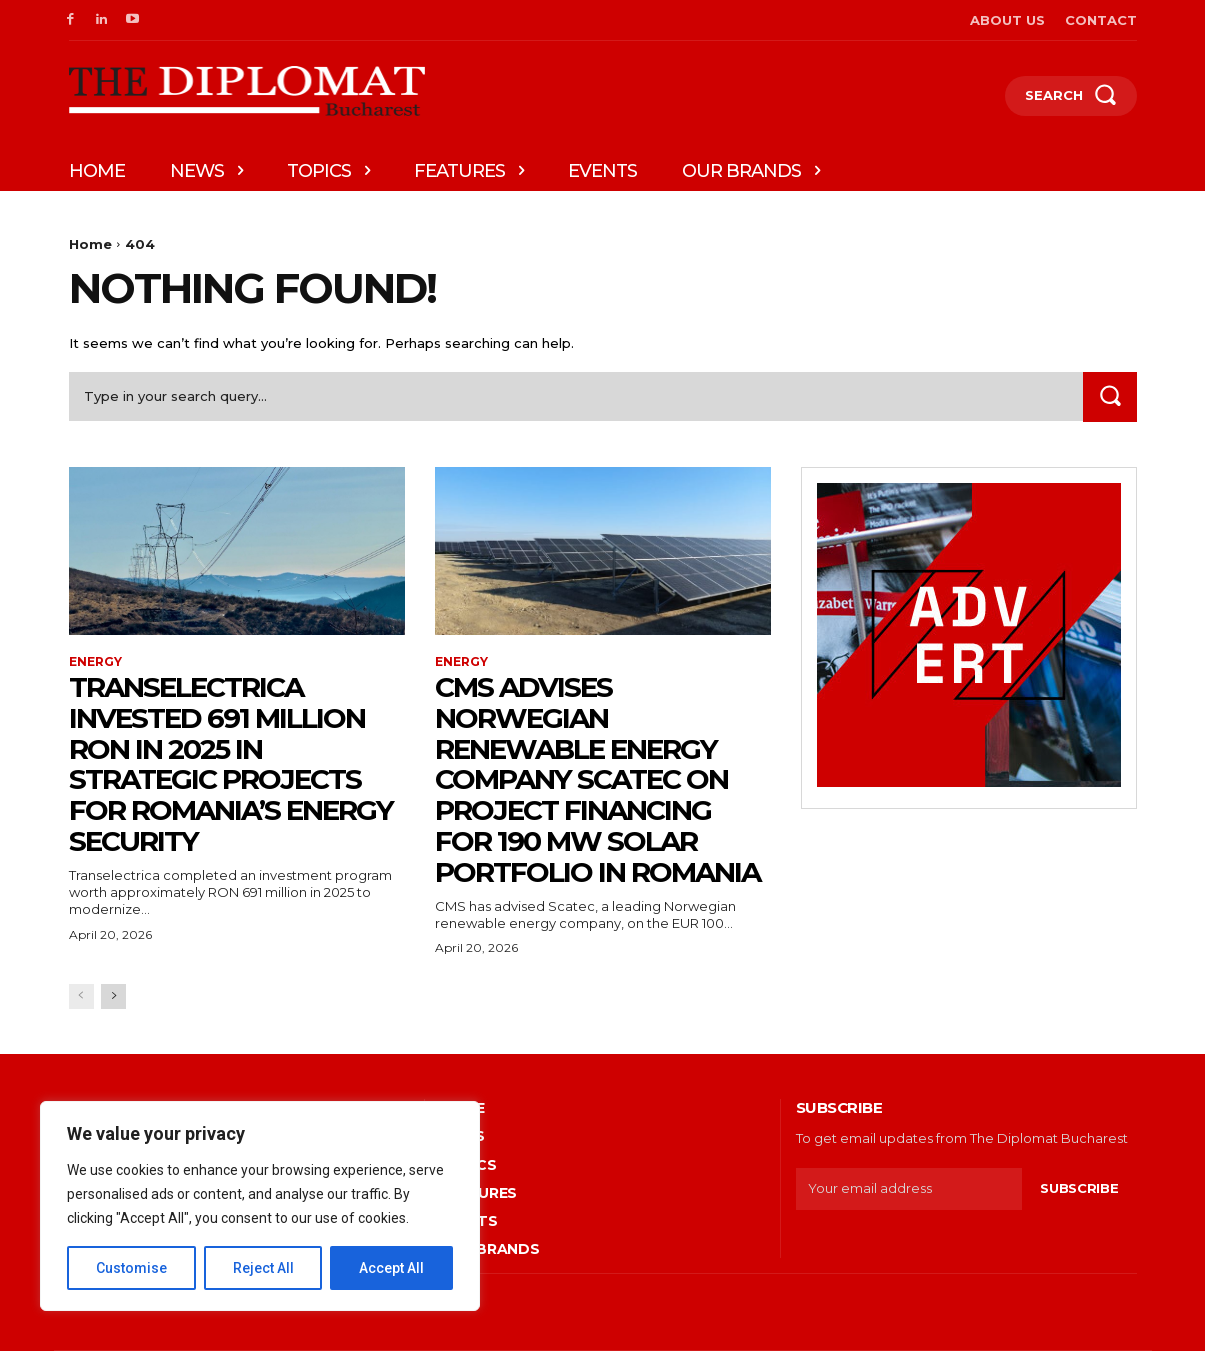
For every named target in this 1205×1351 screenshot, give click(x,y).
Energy (95, 662)
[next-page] (113, 996)
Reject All (263, 1268)
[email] (909, 1189)
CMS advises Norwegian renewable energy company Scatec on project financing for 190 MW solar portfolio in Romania (597, 779)
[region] (260, 1206)
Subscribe (1079, 1188)
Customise (131, 1268)
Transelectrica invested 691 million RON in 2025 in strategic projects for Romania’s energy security (231, 764)
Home (90, 244)
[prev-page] (81, 996)
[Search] (1110, 396)
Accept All (391, 1268)
